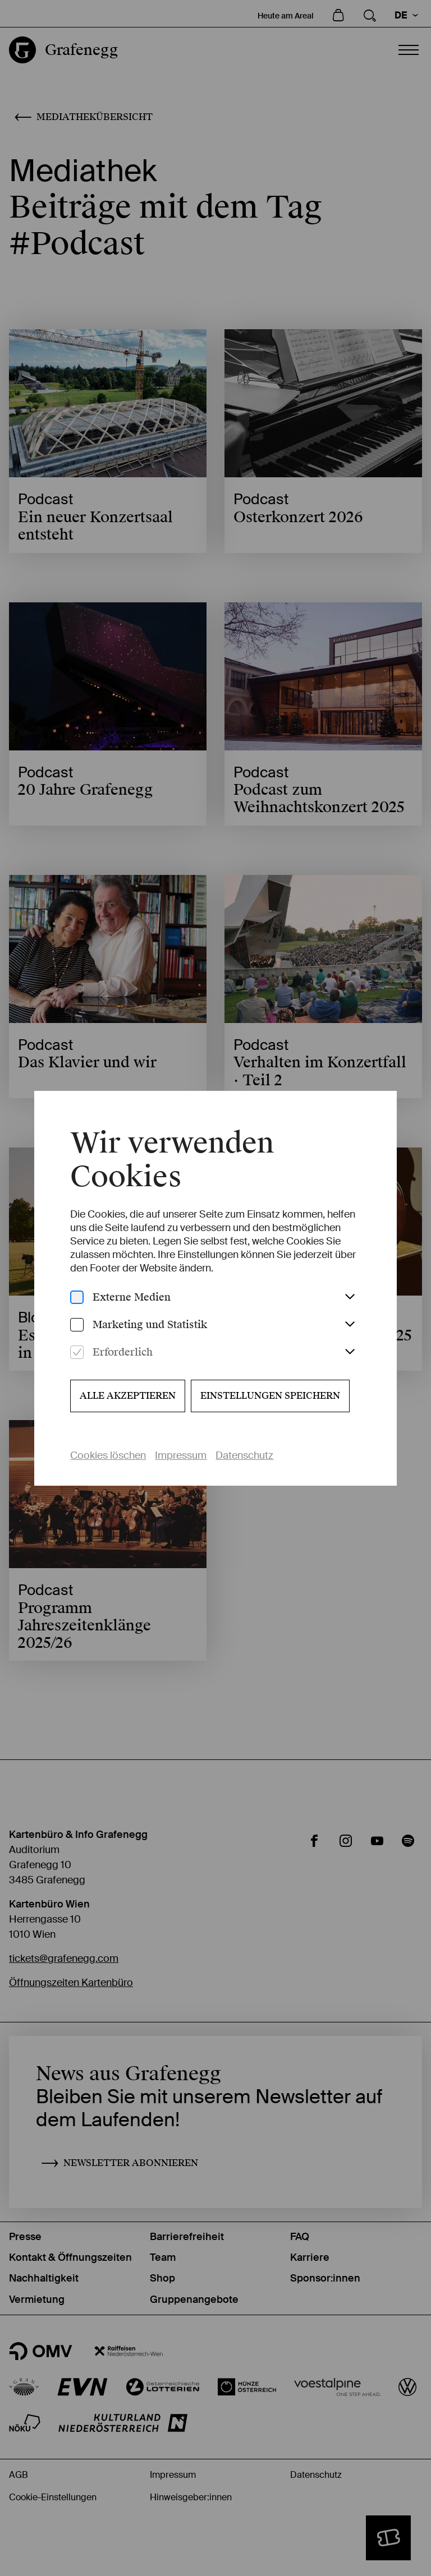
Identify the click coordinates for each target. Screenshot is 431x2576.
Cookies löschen (108, 1455)
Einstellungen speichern (270, 1396)
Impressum (181, 1455)
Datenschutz (244, 1455)
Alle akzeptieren (128, 1396)
